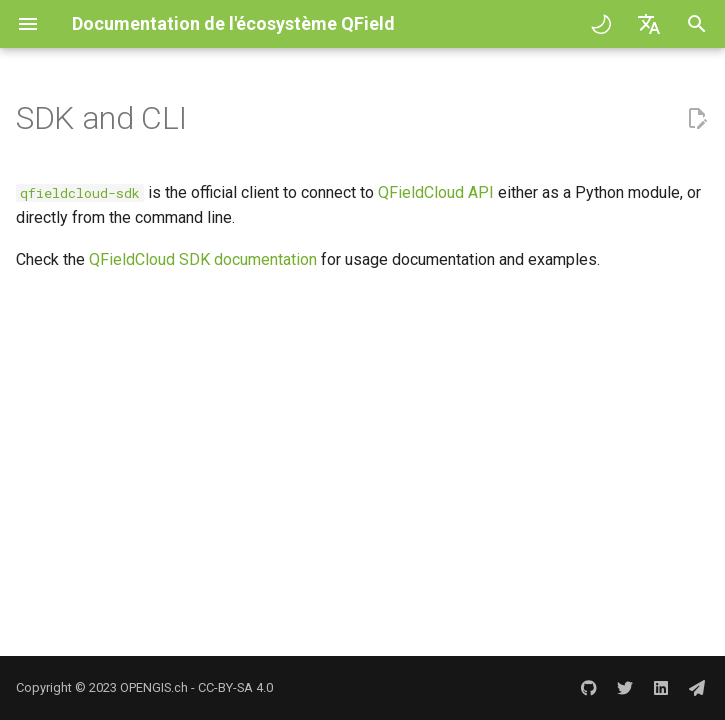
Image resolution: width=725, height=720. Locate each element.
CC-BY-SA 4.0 (235, 687)
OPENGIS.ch (154, 687)
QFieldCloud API (436, 192)
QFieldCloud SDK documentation (203, 259)
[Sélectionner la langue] (649, 24)
